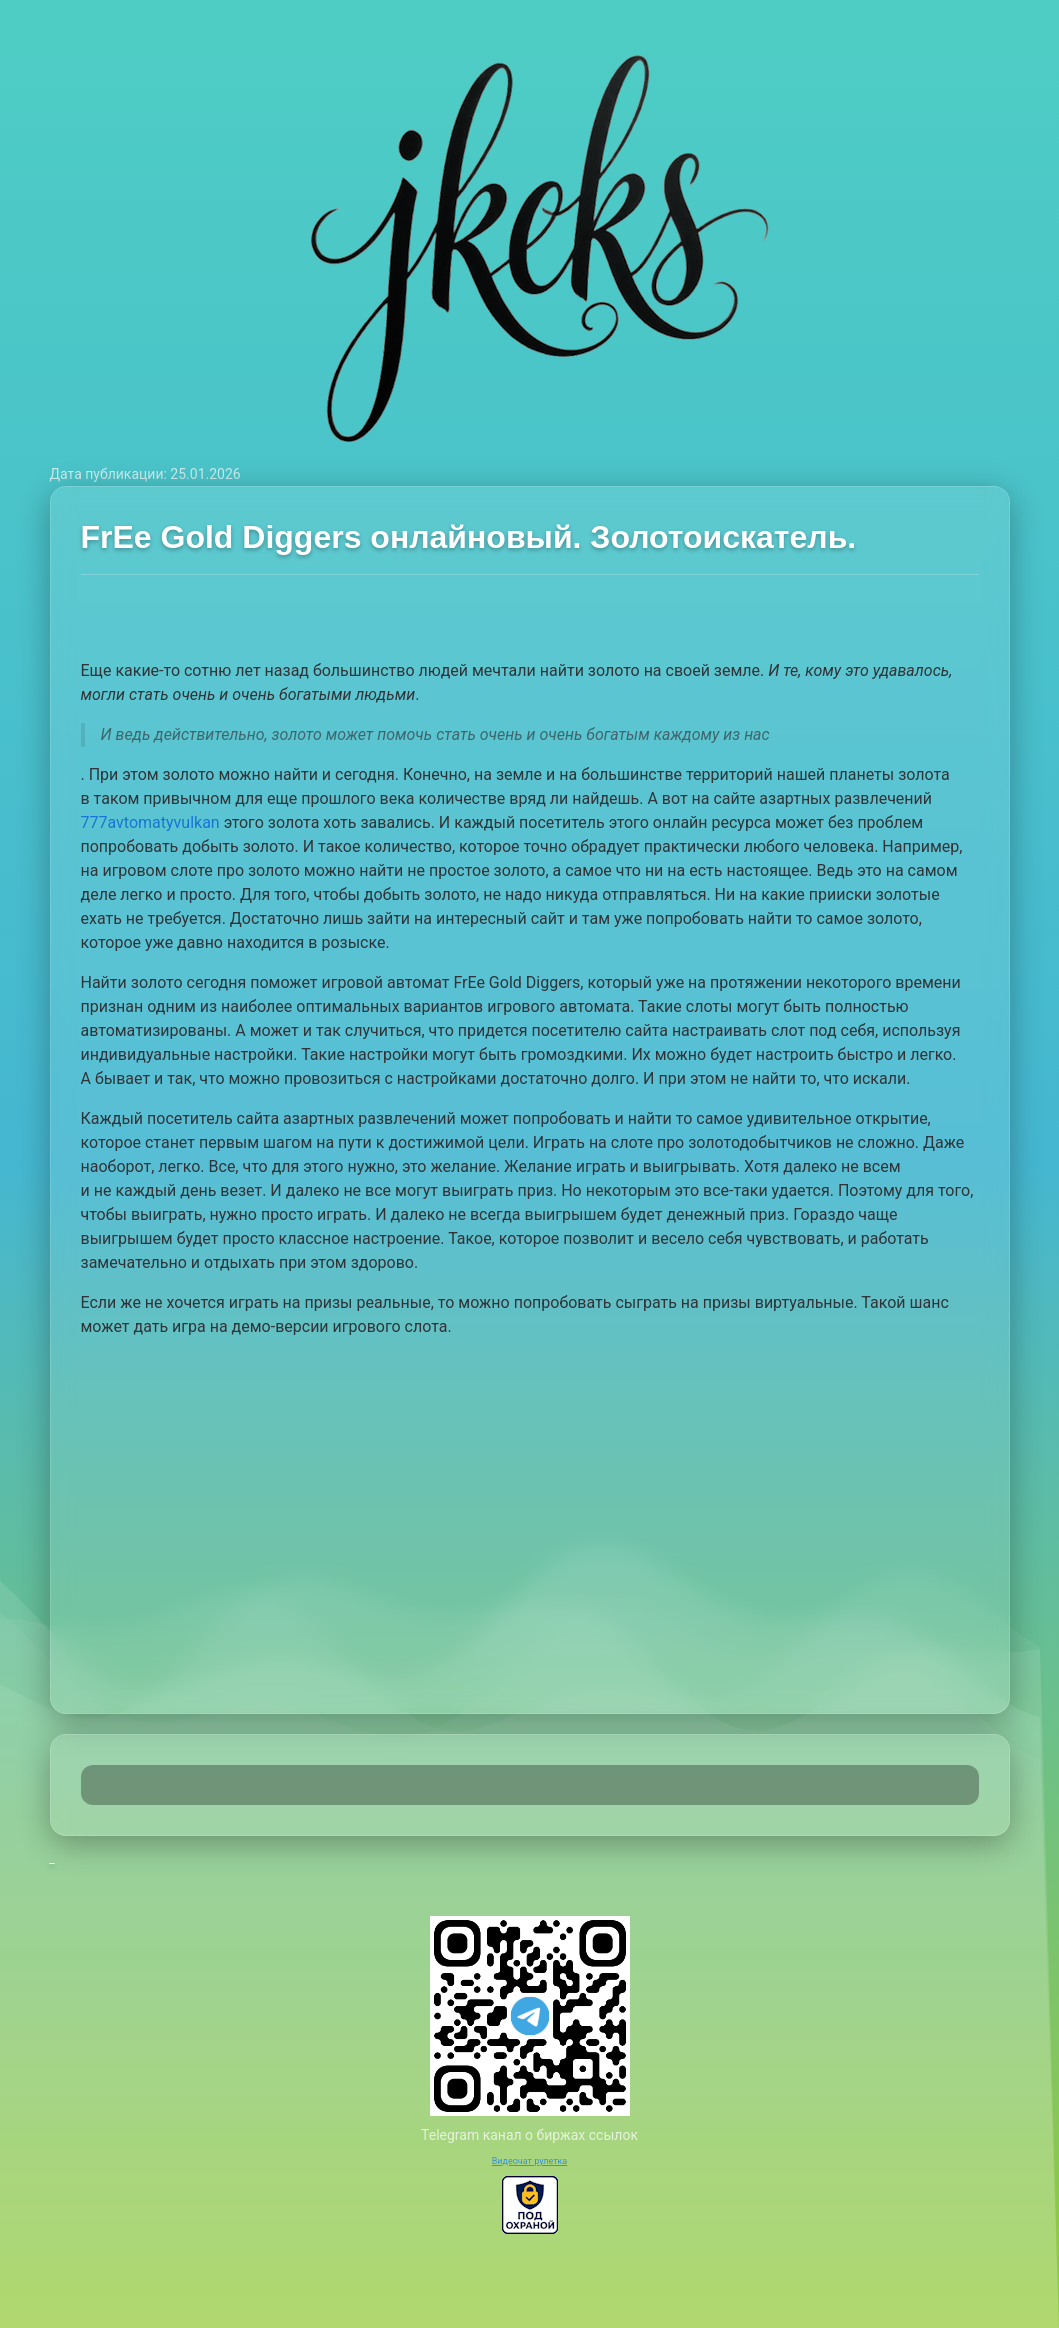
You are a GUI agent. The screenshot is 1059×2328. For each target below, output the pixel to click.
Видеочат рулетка (530, 2161)
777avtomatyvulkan (150, 822)
